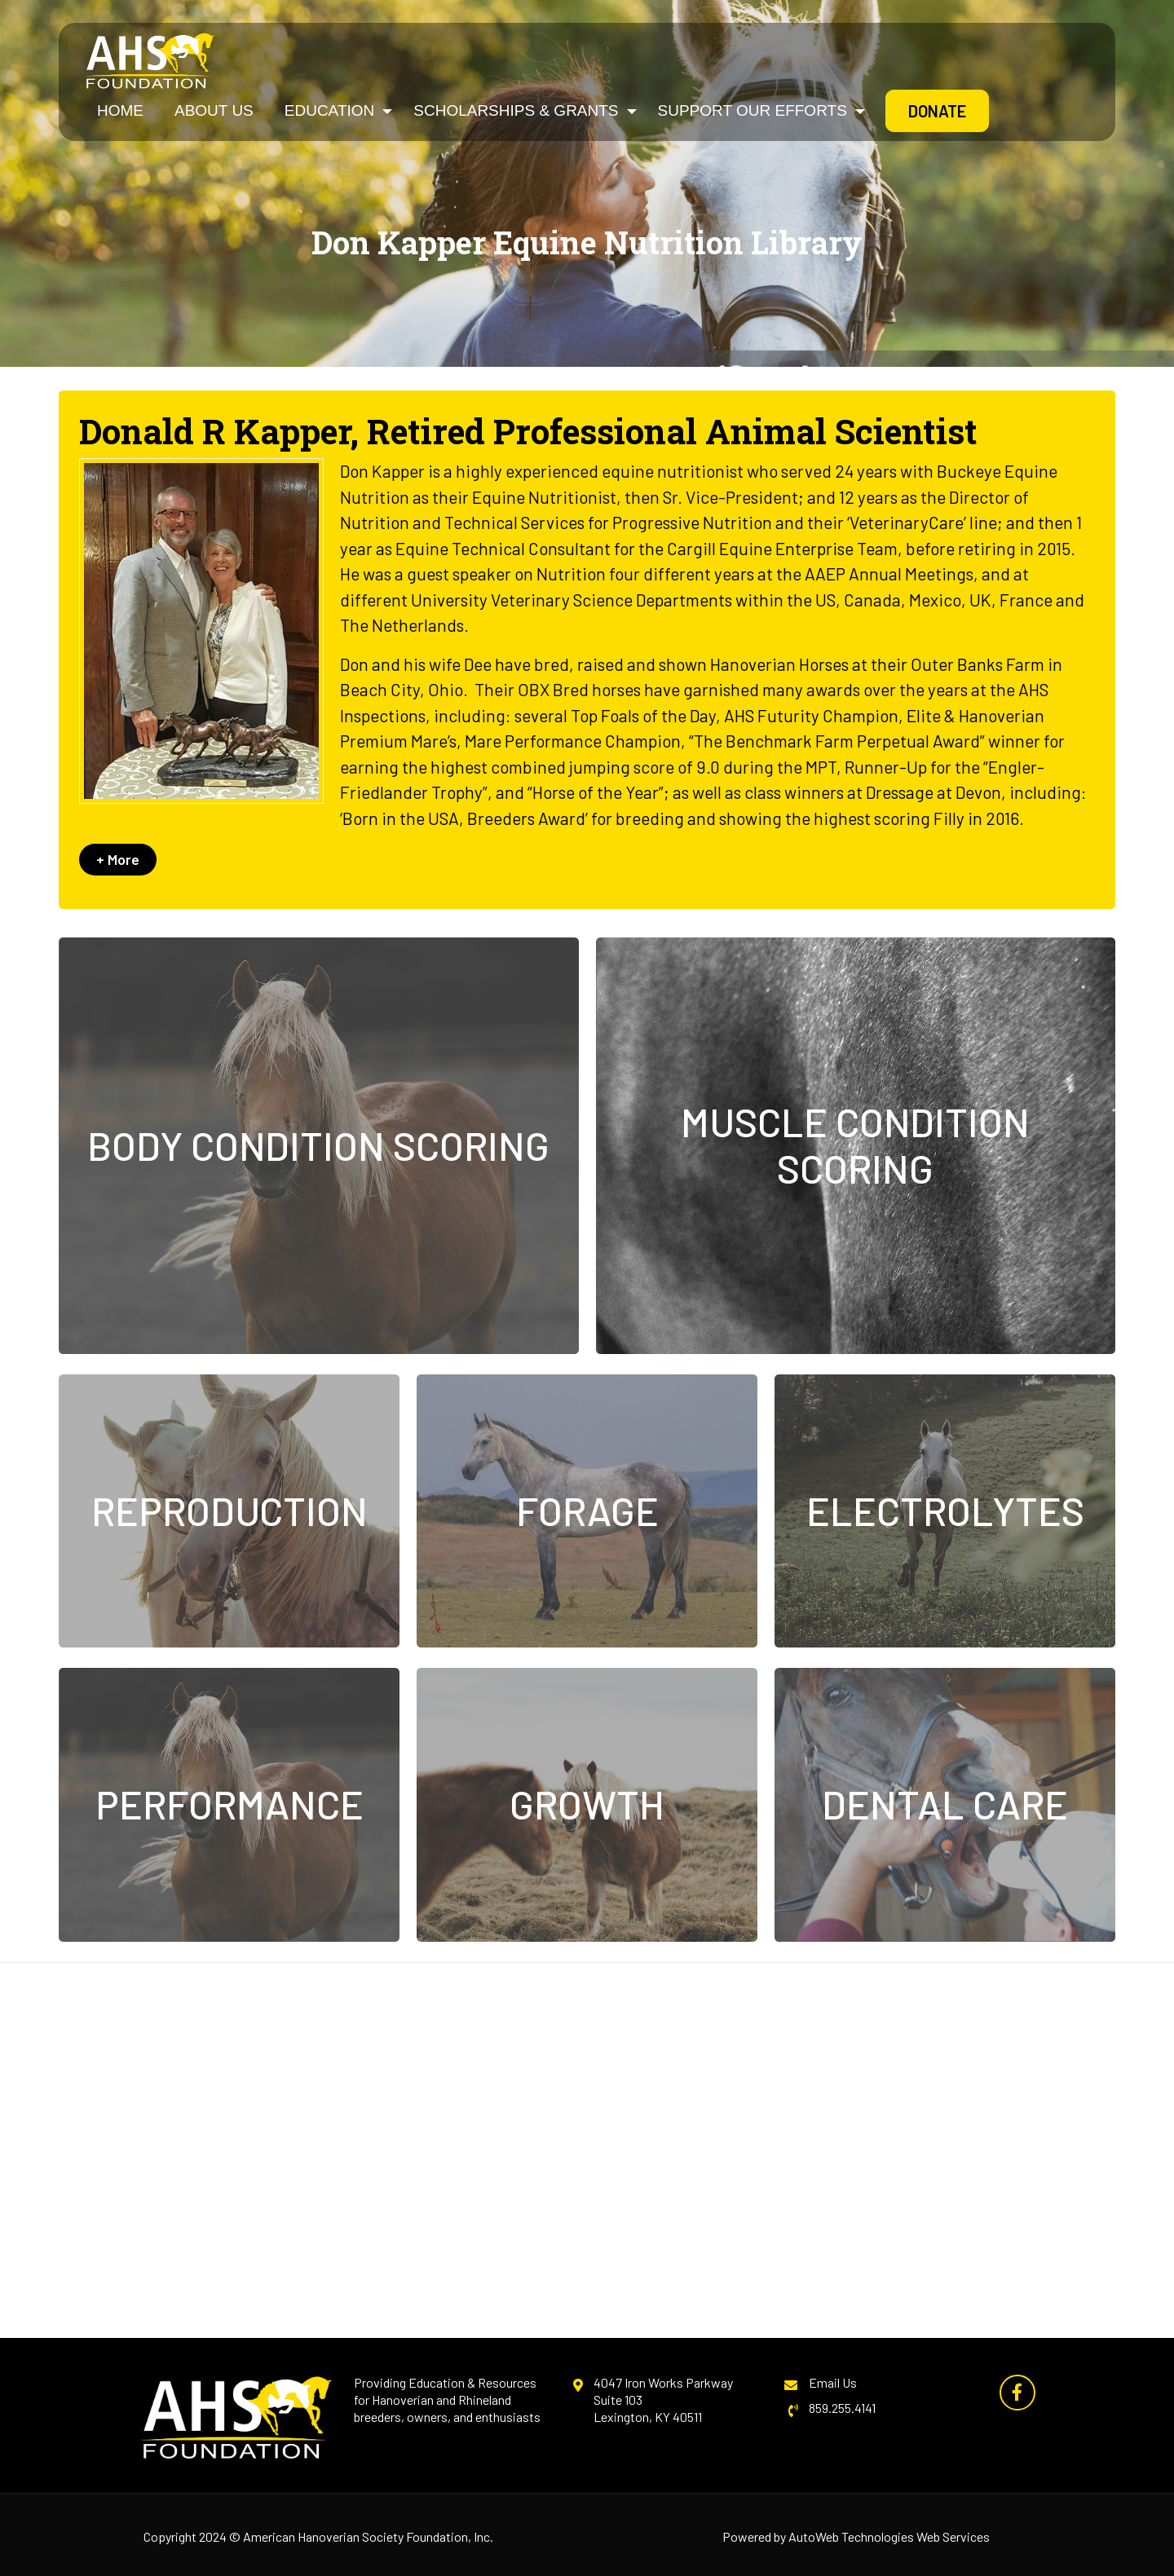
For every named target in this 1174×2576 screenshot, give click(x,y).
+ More (117, 859)
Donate (937, 111)
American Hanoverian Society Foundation (355, 2536)
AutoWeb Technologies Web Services (889, 2536)
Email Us (833, 2382)
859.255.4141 (842, 2407)
